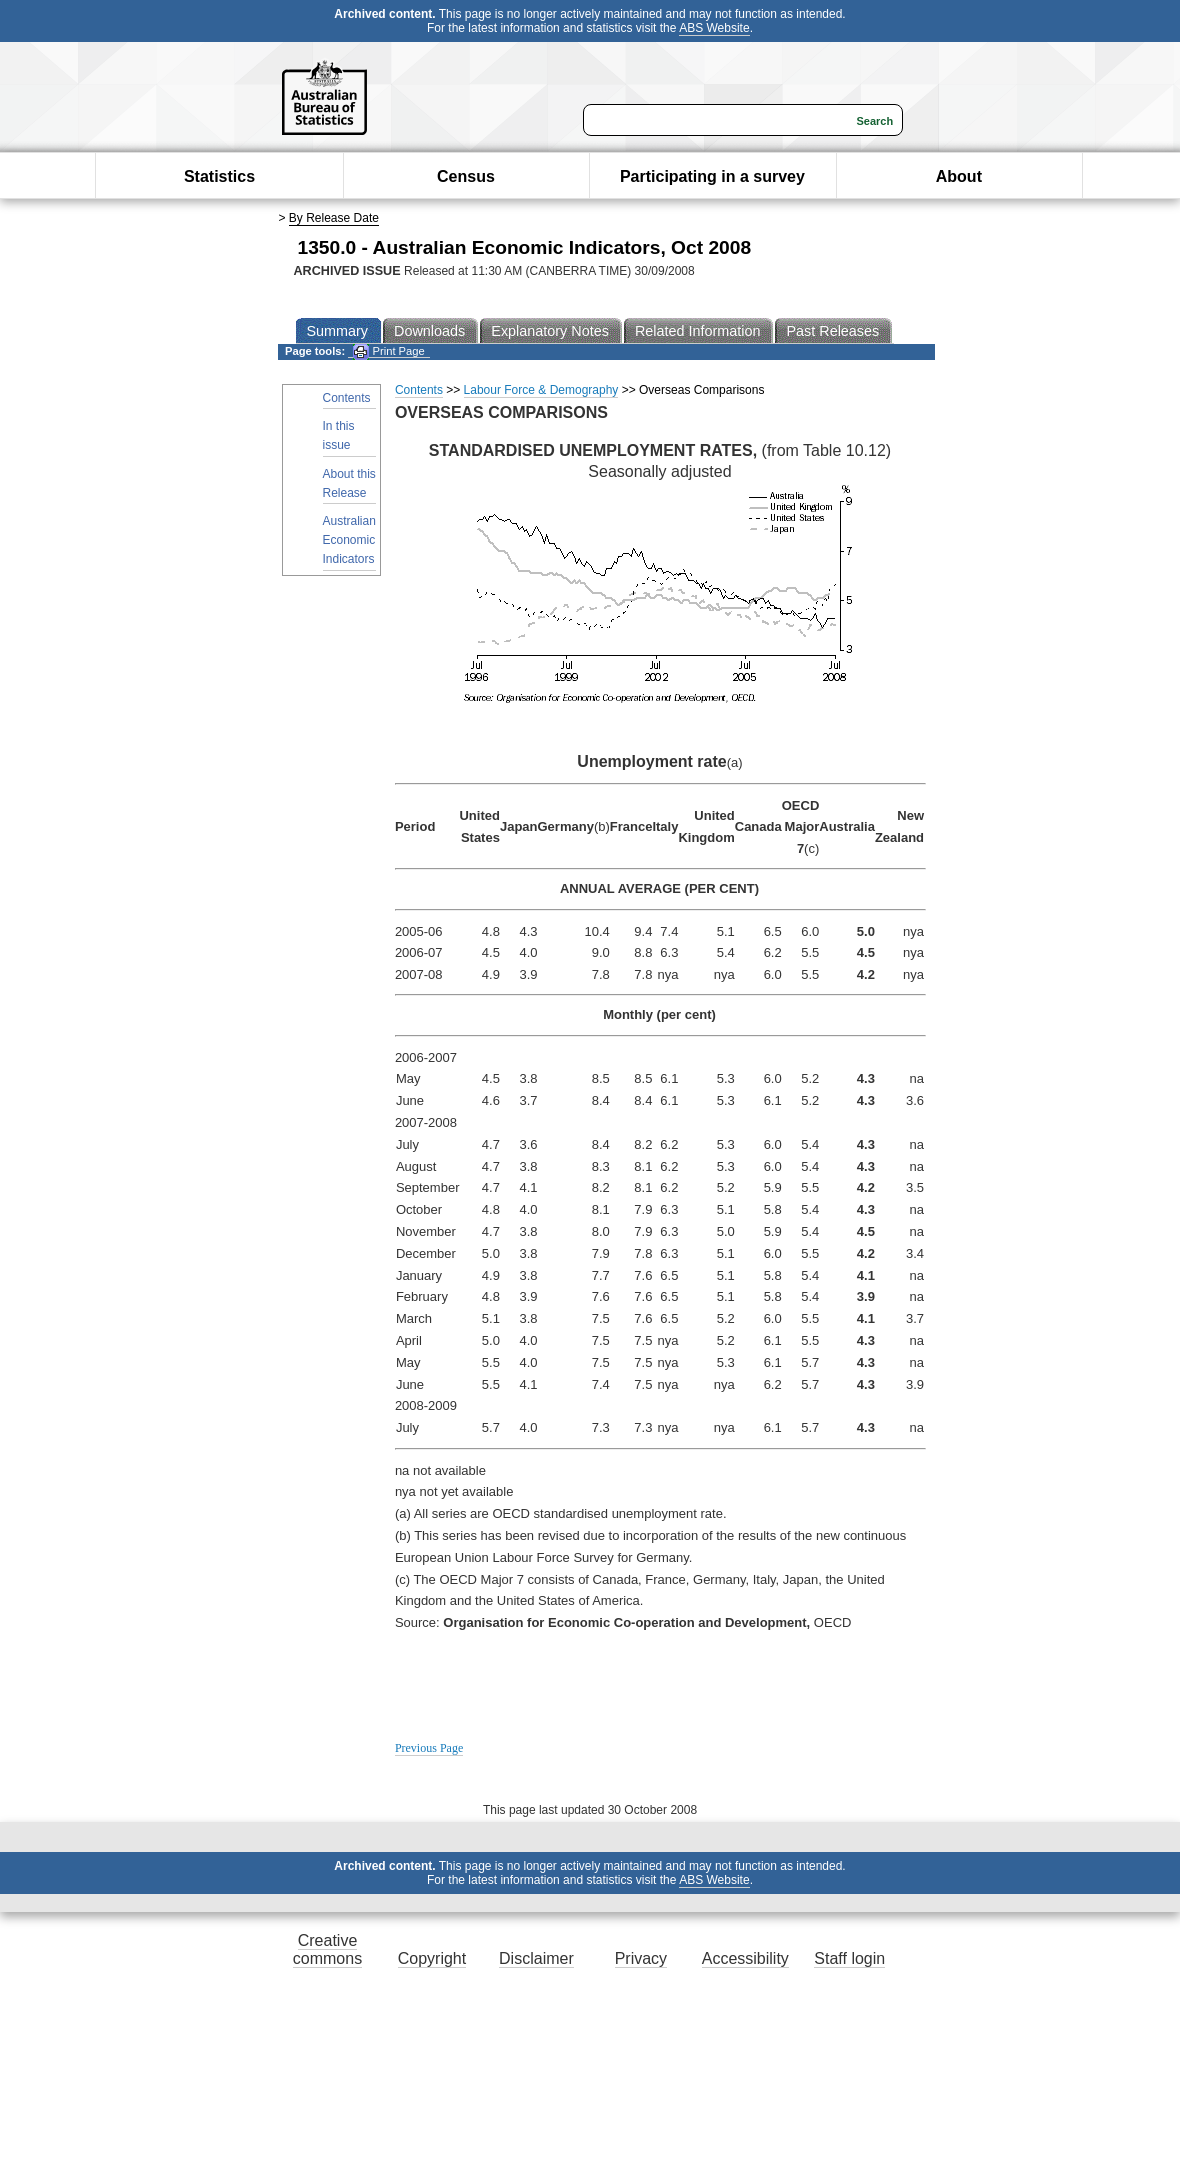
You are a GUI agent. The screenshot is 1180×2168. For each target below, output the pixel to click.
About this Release (349, 483)
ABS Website (714, 28)
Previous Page (429, 1748)
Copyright (432, 1958)
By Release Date (334, 218)
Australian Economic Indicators (349, 540)
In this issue (339, 435)
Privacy (641, 1958)
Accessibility (745, 1958)
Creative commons (327, 1949)
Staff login (849, 1958)
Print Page (388, 351)
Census (466, 176)
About (959, 176)
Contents (347, 398)
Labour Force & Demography (541, 390)
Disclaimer (536, 1958)
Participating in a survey (712, 176)
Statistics (219, 176)
